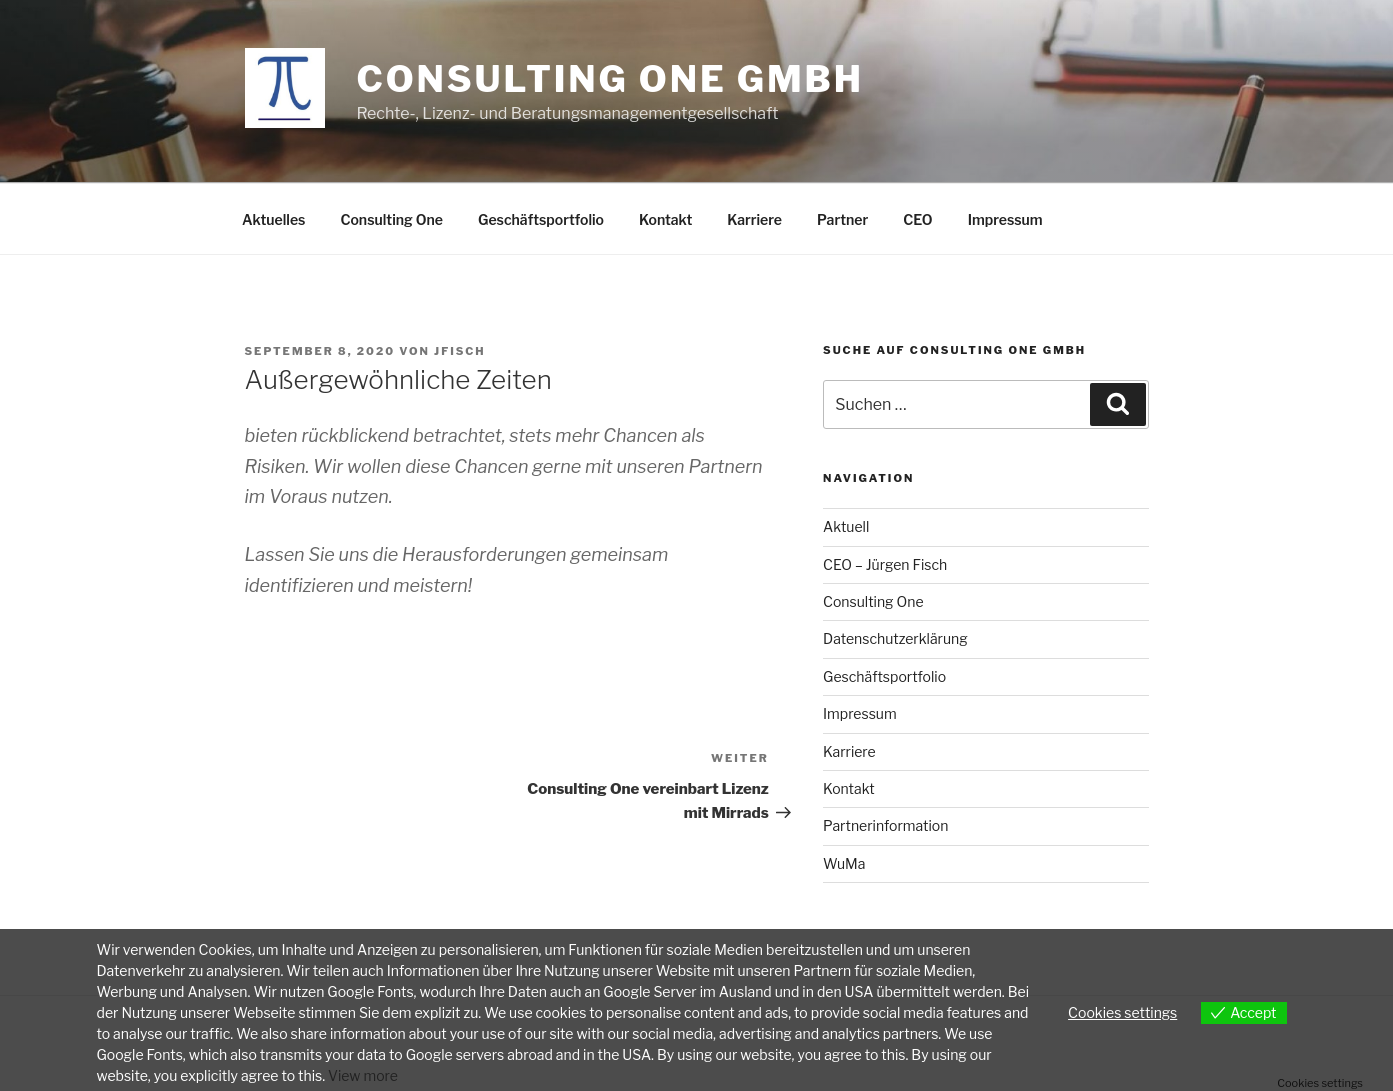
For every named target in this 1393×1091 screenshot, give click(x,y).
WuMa (844, 863)
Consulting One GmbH (610, 79)
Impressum (1005, 219)
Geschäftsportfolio (541, 219)
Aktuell (846, 526)
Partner (842, 219)
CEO (917, 219)
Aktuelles (273, 219)
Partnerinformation (885, 825)
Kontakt (665, 219)
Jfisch (459, 351)
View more (363, 1075)
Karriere (754, 219)
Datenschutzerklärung (895, 638)
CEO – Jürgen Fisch (885, 564)
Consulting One (391, 219)
